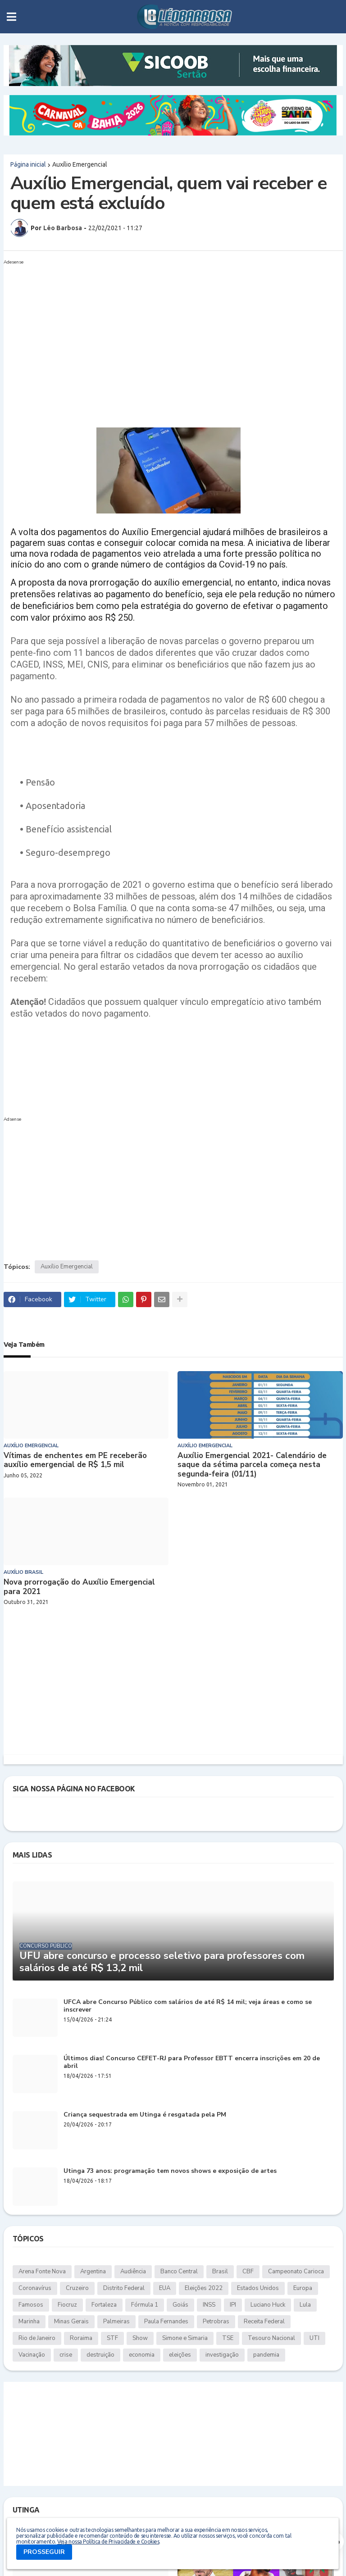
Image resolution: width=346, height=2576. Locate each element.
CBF (248, 2271)
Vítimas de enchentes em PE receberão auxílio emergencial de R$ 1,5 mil (75, 1460)
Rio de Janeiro (36, 2338)
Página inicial (28, 164)
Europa (302, 2288)
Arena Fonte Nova (42, 2271)
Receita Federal (264, 2321)
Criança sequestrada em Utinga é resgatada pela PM (145, 2115)
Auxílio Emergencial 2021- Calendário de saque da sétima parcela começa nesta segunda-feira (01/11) (252, 1465)
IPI (233, 2305)
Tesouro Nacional (271, 2338)
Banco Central (179, 2271)
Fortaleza (104, 2305)
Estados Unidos (258, 2288)
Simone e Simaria (185, 2338)
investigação (222, 2355)
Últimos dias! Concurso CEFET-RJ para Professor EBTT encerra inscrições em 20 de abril (192, 2062)
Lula (305, 2305)
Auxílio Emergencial (79, 164)
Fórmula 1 (144, 2305)
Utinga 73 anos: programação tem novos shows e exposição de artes (170, 2171)
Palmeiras (116, 2321)
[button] (11, 16)
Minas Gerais (71, 2321)
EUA (164, 2288)
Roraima (81, 2338)
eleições (180, 2355)
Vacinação (31, 2355)
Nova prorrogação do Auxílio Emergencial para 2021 (79, 1587)
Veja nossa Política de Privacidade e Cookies (108, 2541)
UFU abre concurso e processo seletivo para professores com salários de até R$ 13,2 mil (162, 1962)
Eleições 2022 (204, 2288)
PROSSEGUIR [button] (44, 2552)
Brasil (220, 2271)
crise (65, 2355)
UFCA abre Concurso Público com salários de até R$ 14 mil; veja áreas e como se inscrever (188, 2006)
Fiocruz (67, 2305)
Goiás (180, 2305)
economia (142, 2355)
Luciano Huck (267, 2305)
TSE (227, 2338)
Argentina (93, 2271)
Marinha (29, 2321)
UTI (314, 2338)
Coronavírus (34, 2288)
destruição (100, 2355)
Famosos (30, 2305)
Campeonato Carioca (296, 2271)
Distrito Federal (124, 2288)
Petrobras (216, 2321)
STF (112, 2338)
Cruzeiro (77, 2288)
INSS (209, 2305)
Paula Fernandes (166, 2321)
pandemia (266, 2355)
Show (140, 2338)
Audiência (133, 2271)
